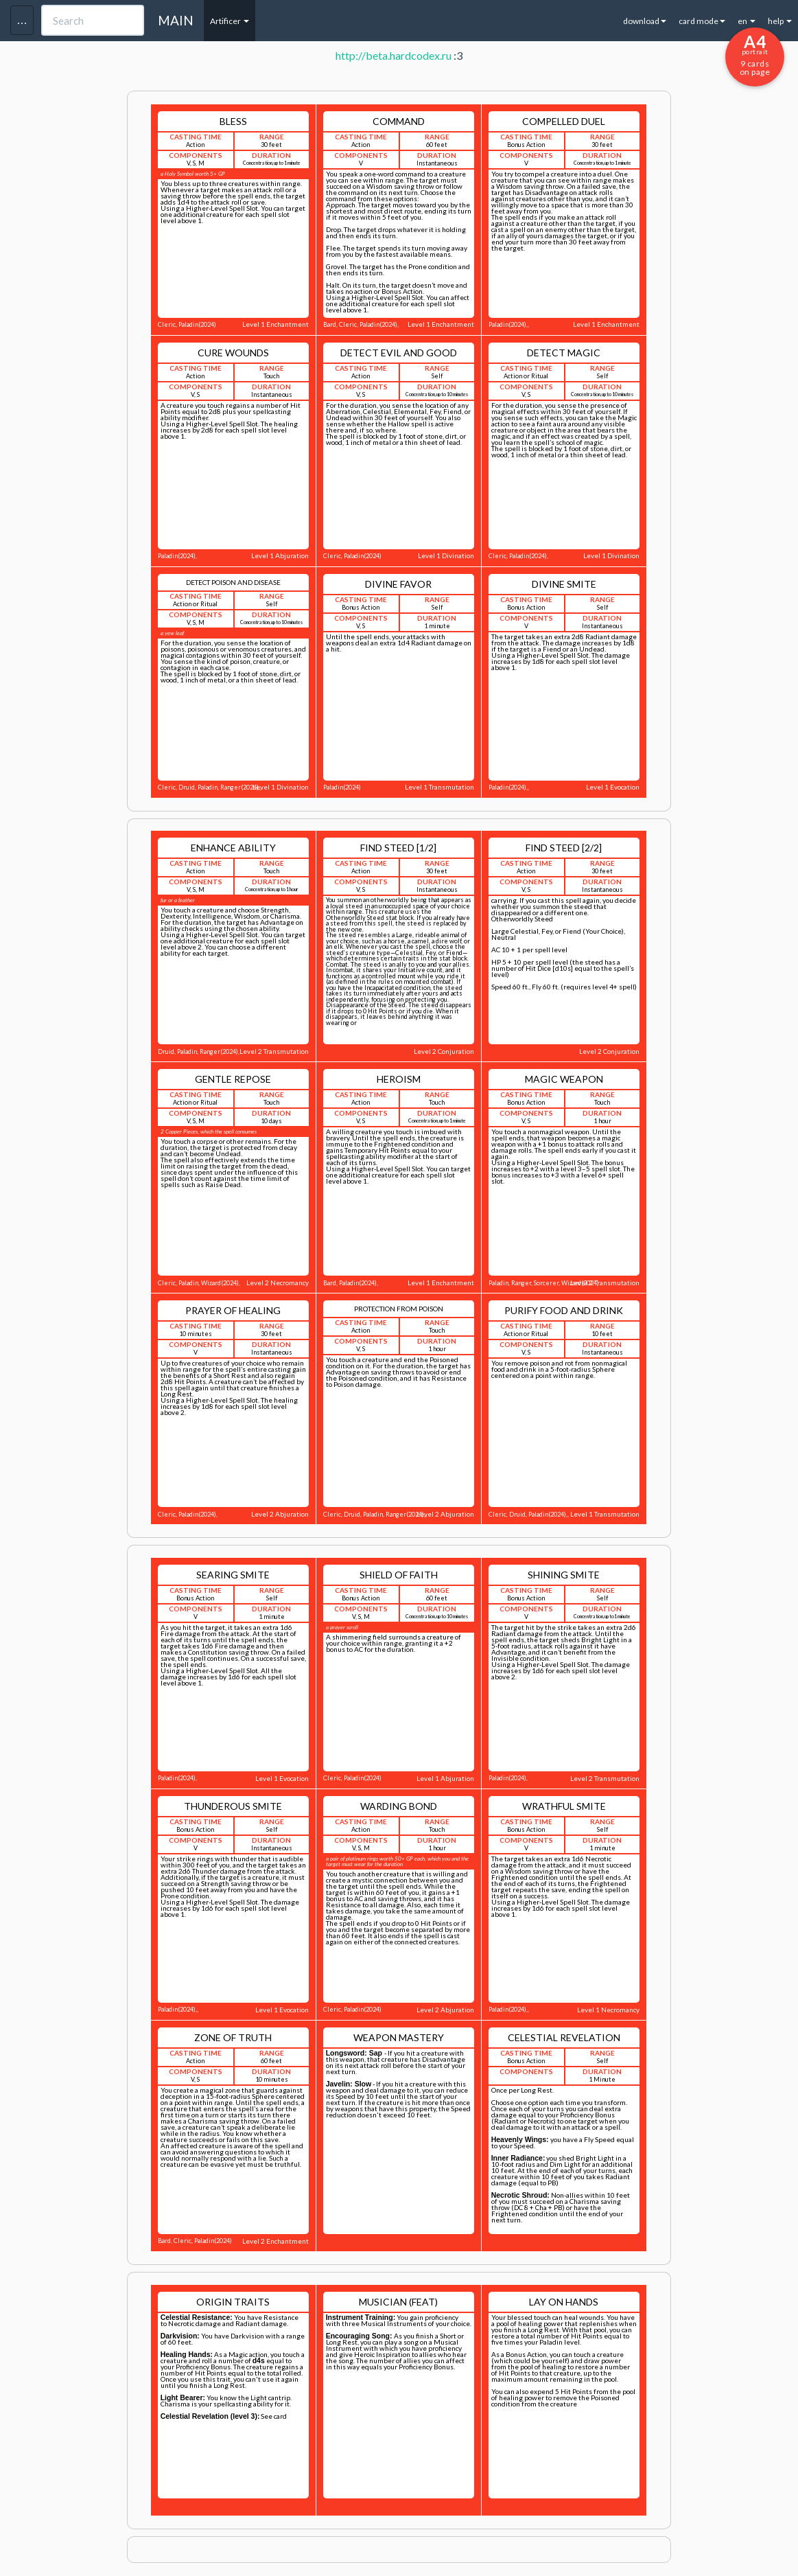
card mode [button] (702, 21)
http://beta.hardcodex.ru (393, 55)
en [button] (746, 21)
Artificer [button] (229, 21)
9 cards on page (754, 54)
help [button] (780, 21)
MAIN (175, 20)
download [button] (644, 21)
